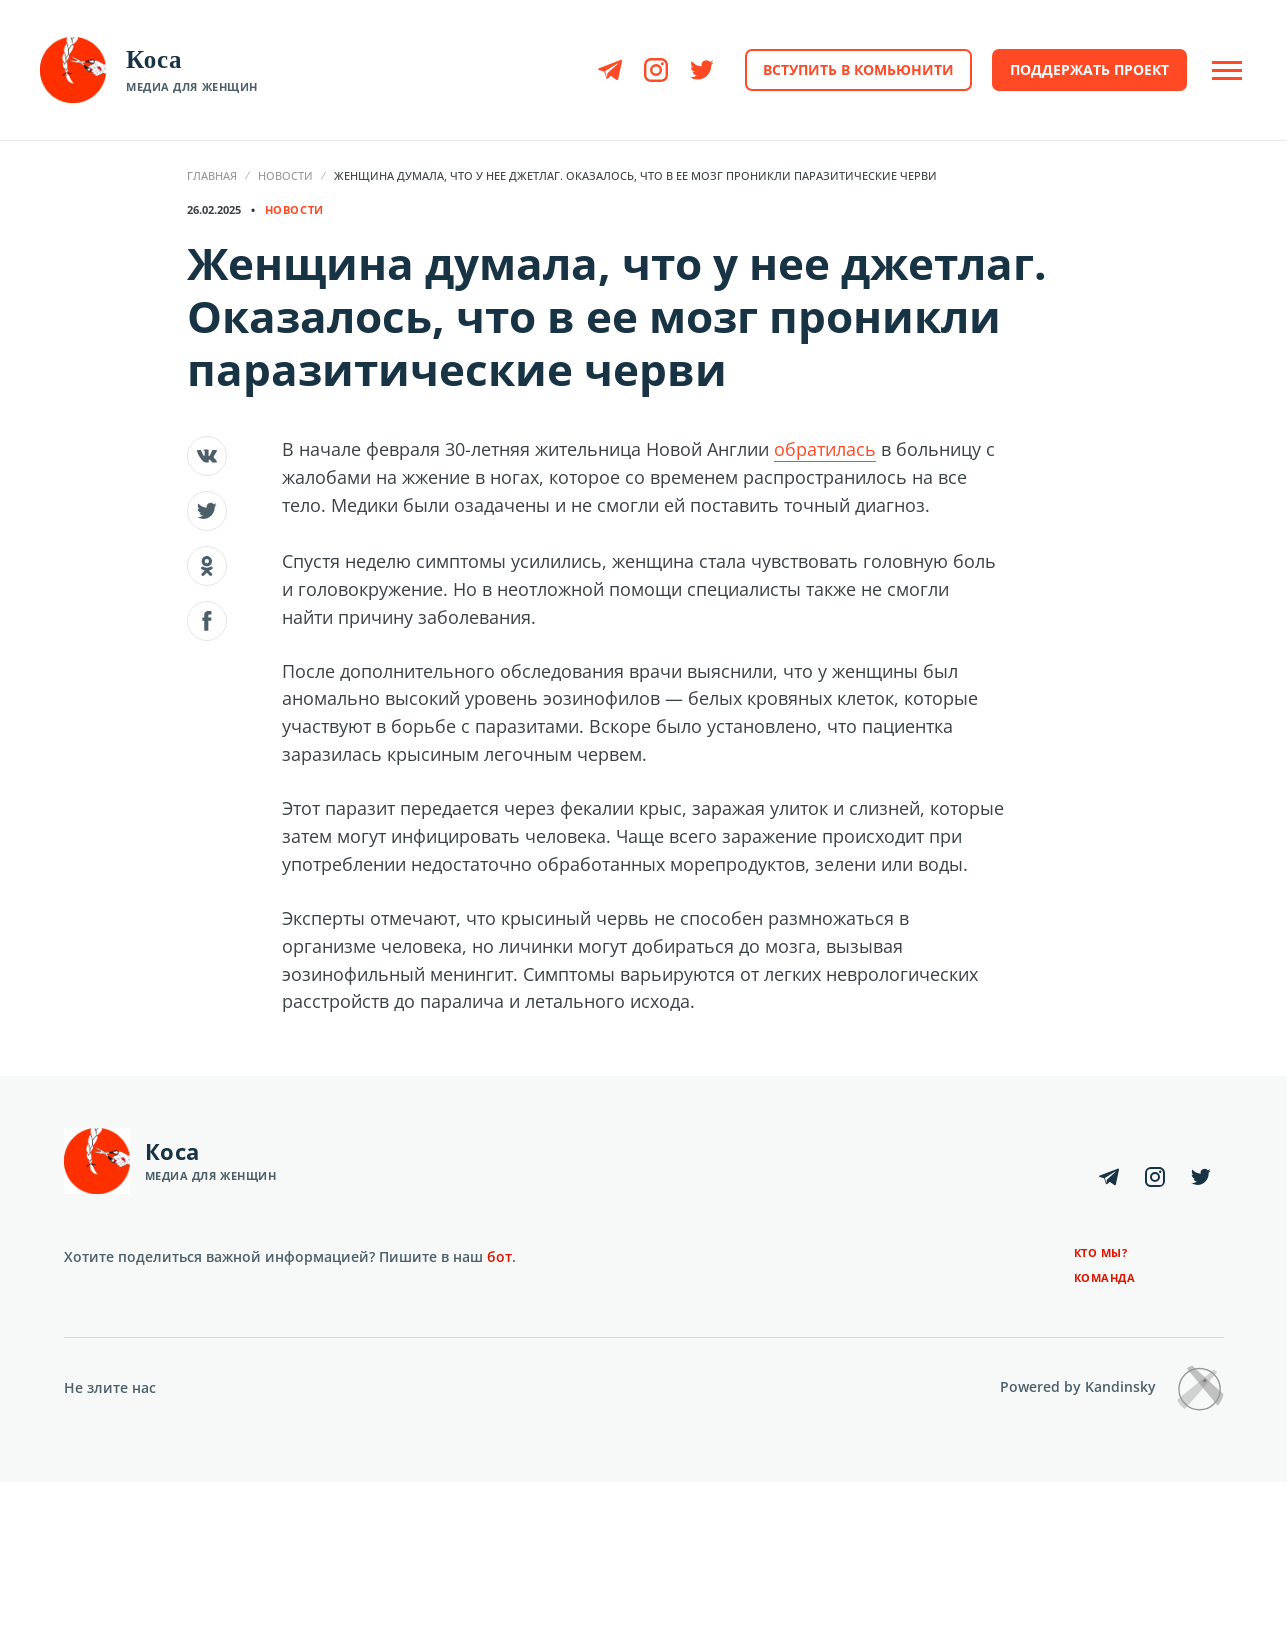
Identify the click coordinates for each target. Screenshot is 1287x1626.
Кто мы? (1101, 1252)
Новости (285, 175)
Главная (212, 175)
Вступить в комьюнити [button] (858, 69)
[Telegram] (610, 70)
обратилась (825, 449)
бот (499, 1256)
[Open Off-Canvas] (1227, 70)
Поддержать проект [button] (1089, 69)
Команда (1105, 1277)
